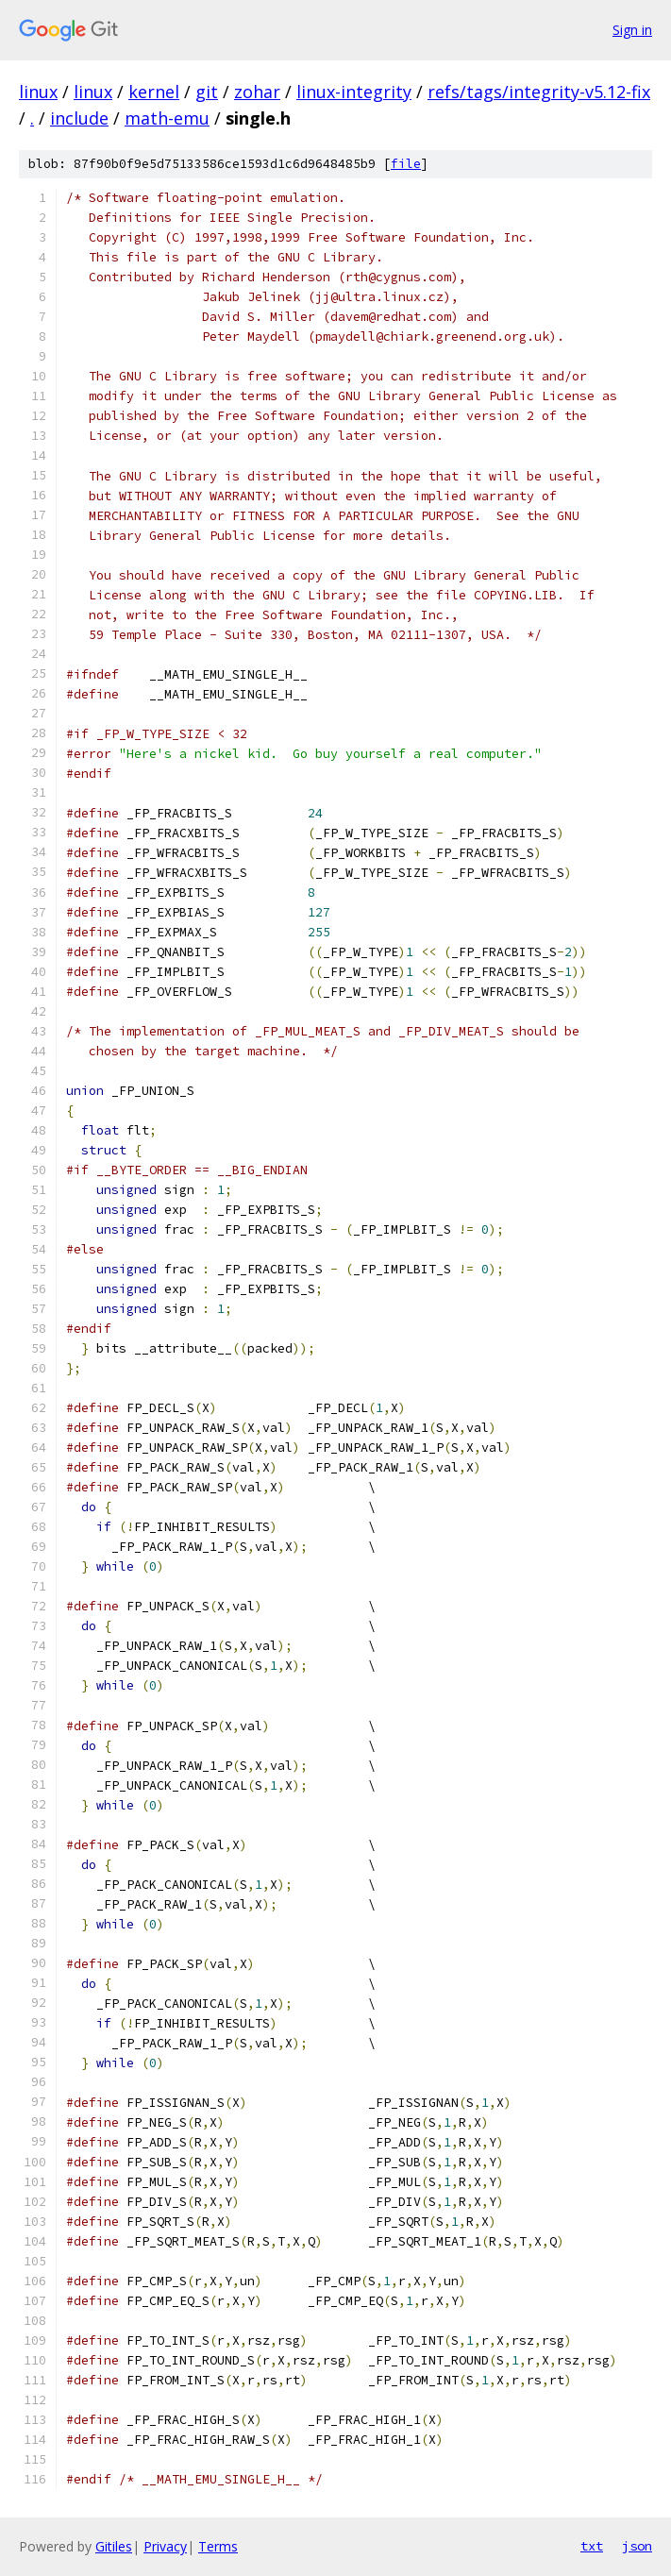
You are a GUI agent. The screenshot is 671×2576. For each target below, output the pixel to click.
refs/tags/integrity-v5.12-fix (539, 91)
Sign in (632, 30)
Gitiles (113, 2546)
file (406, 164)
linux (38, 91)
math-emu (167, 118)
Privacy (165, 2546)
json (637, 2545)
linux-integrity (353, 91)
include (79, 118)
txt (591, 2545)
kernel (153, 91)
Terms (218, 2546)
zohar (257, 91)
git (206, 91)
